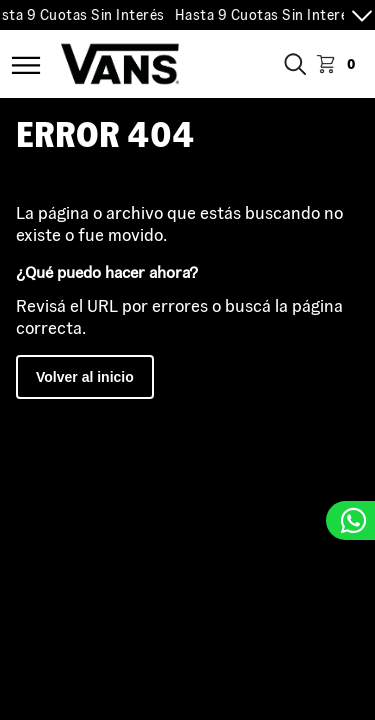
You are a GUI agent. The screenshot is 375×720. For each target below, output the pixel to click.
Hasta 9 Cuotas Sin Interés (267, 15)
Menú (26, 65)
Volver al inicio (85, 377)
